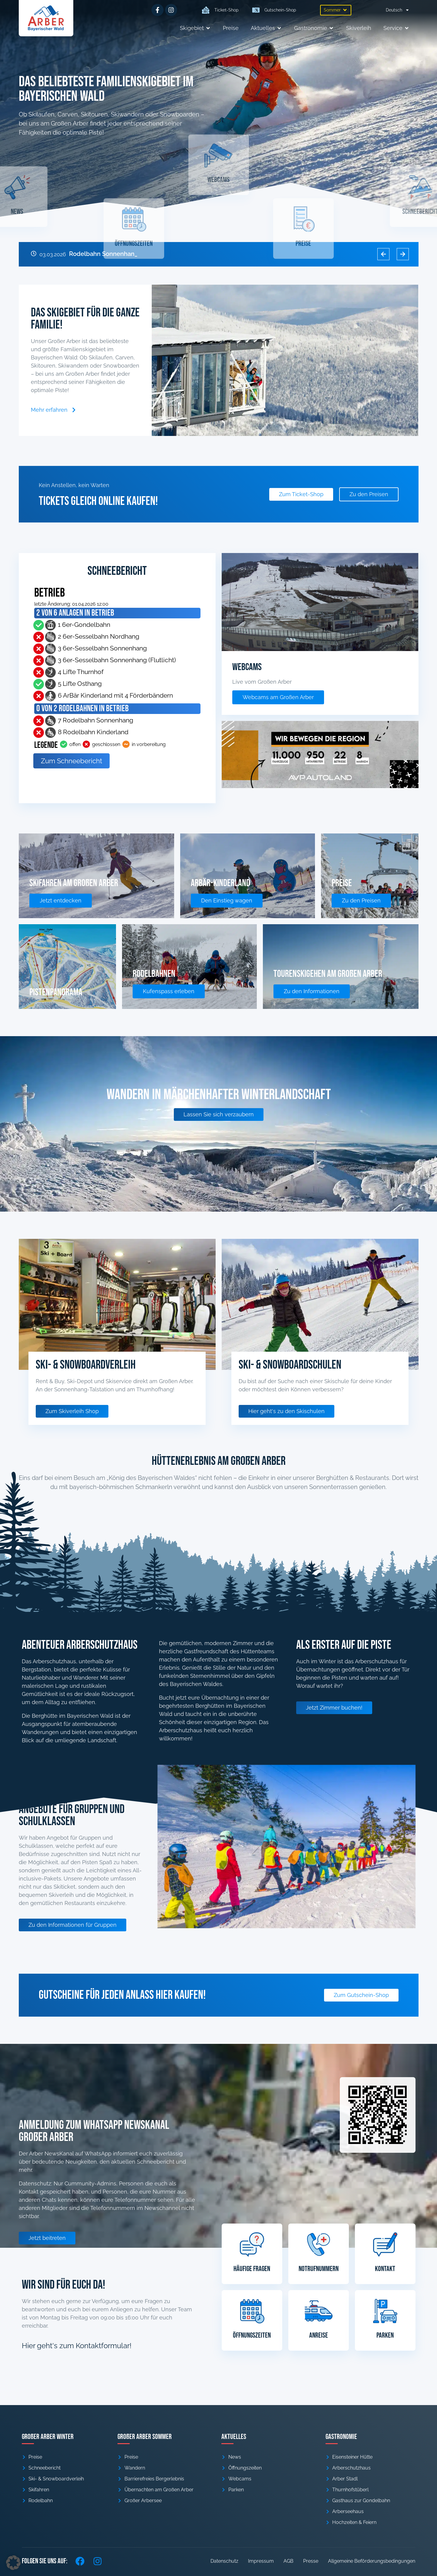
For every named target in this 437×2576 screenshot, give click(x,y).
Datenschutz (224, 2561)
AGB (288, 2561)
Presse (310, 2561)
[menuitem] (397, 10)
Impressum (261, 2561)
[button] (336, 10)
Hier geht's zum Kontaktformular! (76, 2345)
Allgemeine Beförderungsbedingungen (371, 2561)
